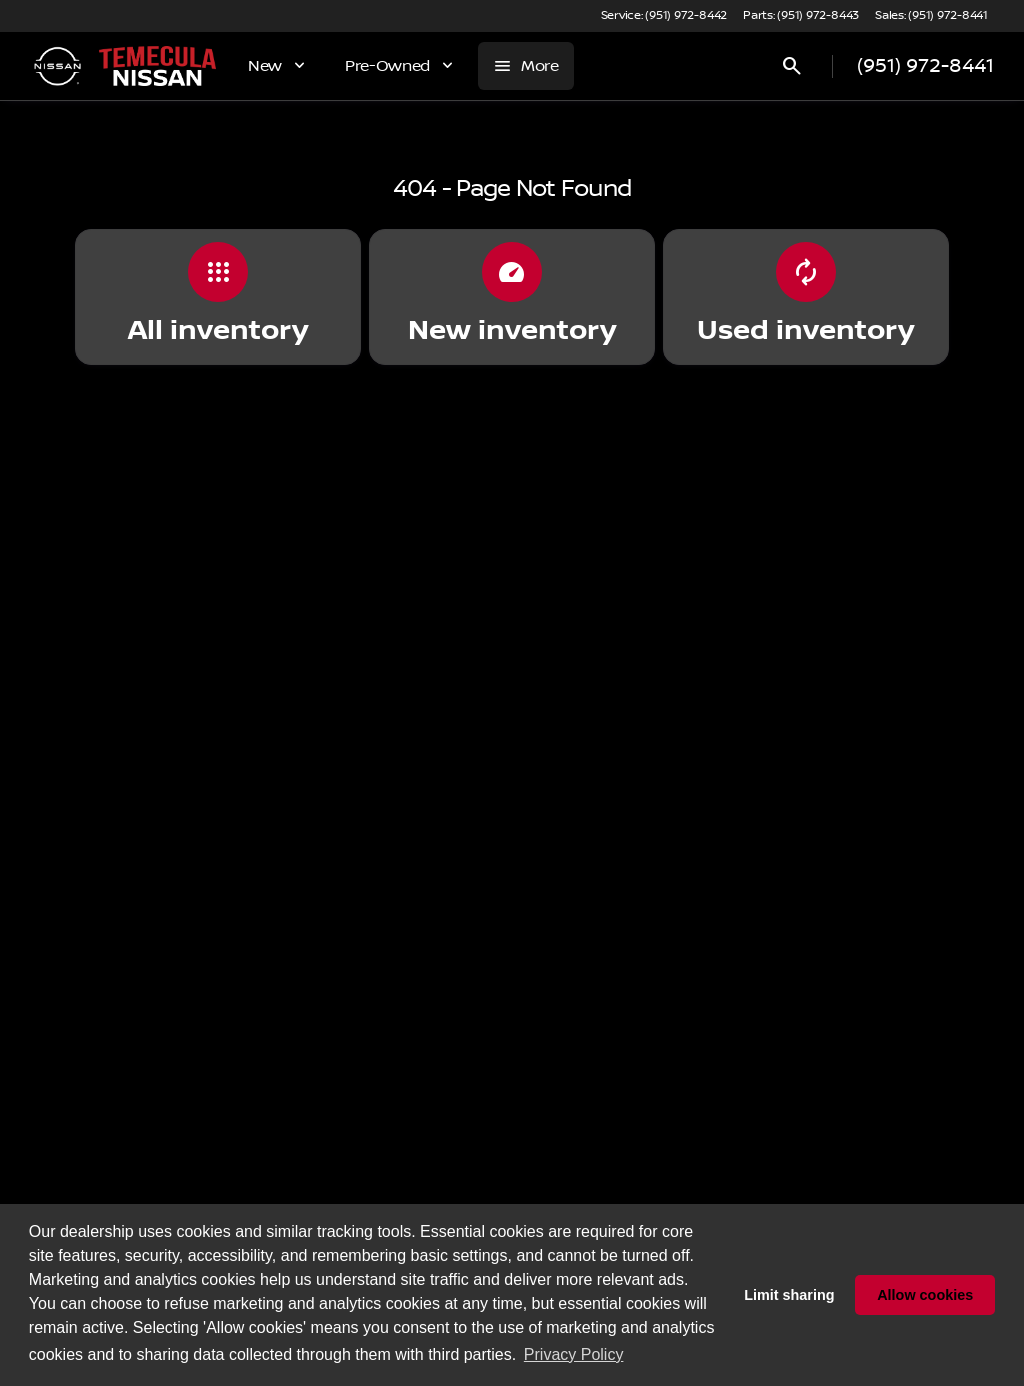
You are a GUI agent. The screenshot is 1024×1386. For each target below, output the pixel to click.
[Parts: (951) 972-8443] (801, 16)
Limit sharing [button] (789, 1295)
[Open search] (792, 66)
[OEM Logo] (57, 66)
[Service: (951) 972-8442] (664, 16)
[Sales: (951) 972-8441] (931, 16)
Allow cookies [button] (925, 1295)
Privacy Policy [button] (574, 1354)
